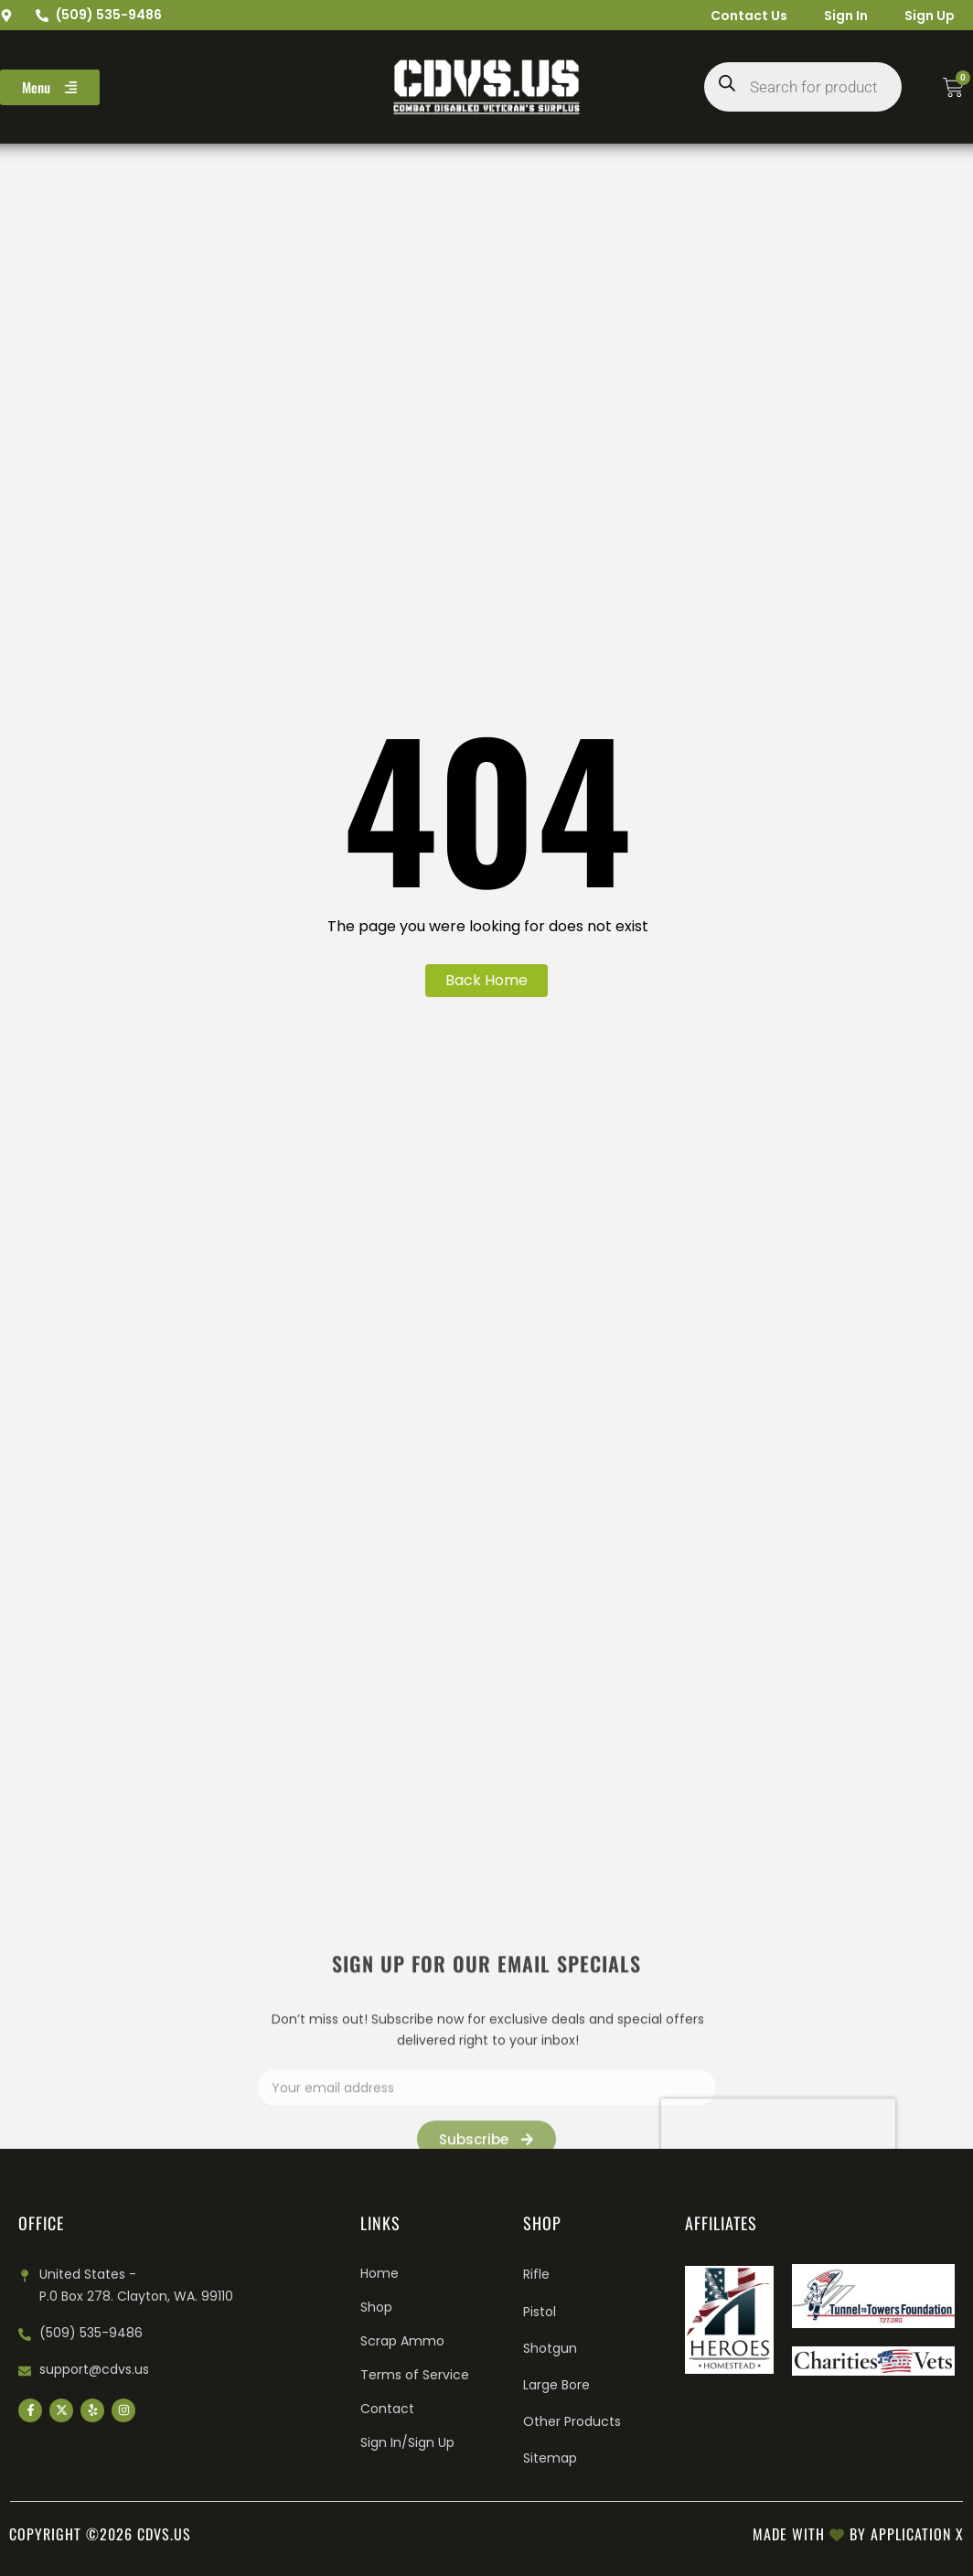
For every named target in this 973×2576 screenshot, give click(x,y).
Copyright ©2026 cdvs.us (100, 2534)
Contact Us (749, 15)
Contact (387, 2408)
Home (379, 2273)
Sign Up (929, 15)
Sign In (846, 15)
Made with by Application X (858, 2534)
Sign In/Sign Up (407, 2442)
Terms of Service (414, 2375)
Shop (376, 2307)
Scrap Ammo (402, 2341)
